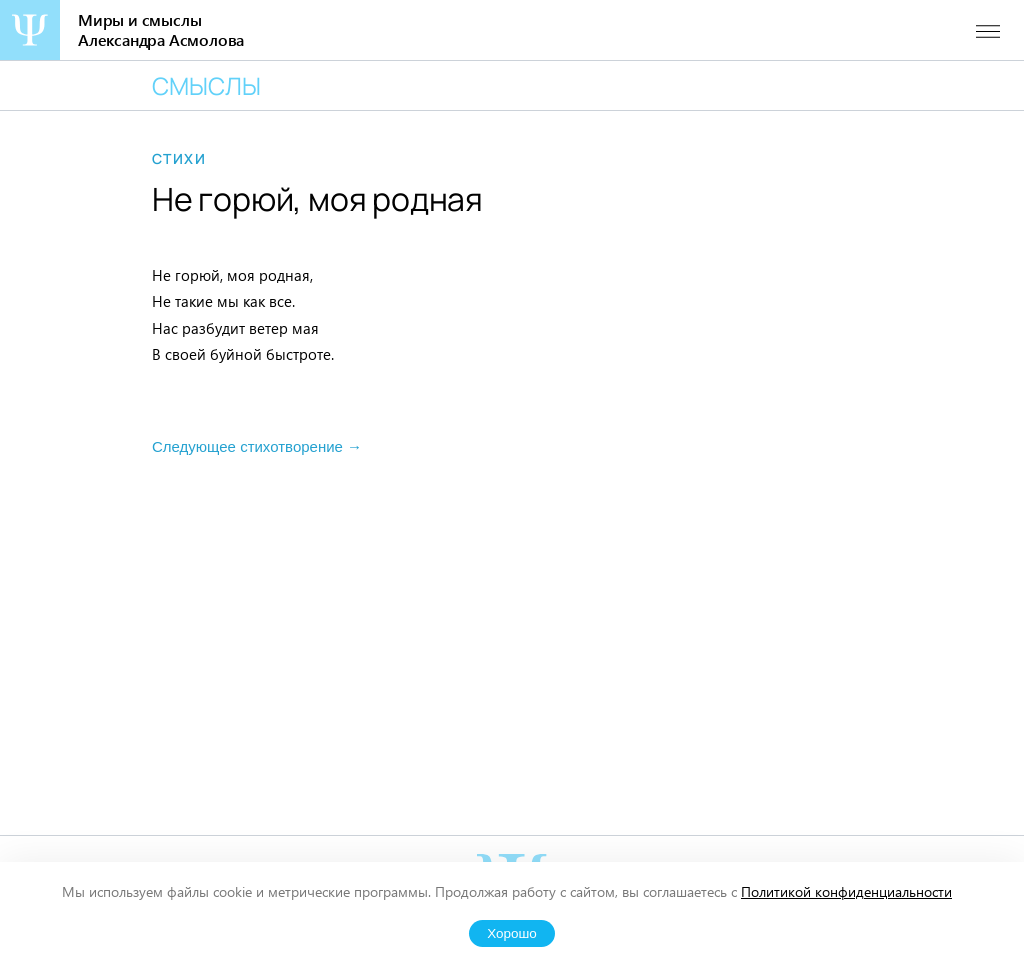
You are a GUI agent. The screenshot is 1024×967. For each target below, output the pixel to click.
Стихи (179, 159)
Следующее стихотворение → (257, 446)
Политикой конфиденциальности (846, 891)
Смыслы (206, 85)
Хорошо (512, 933)
